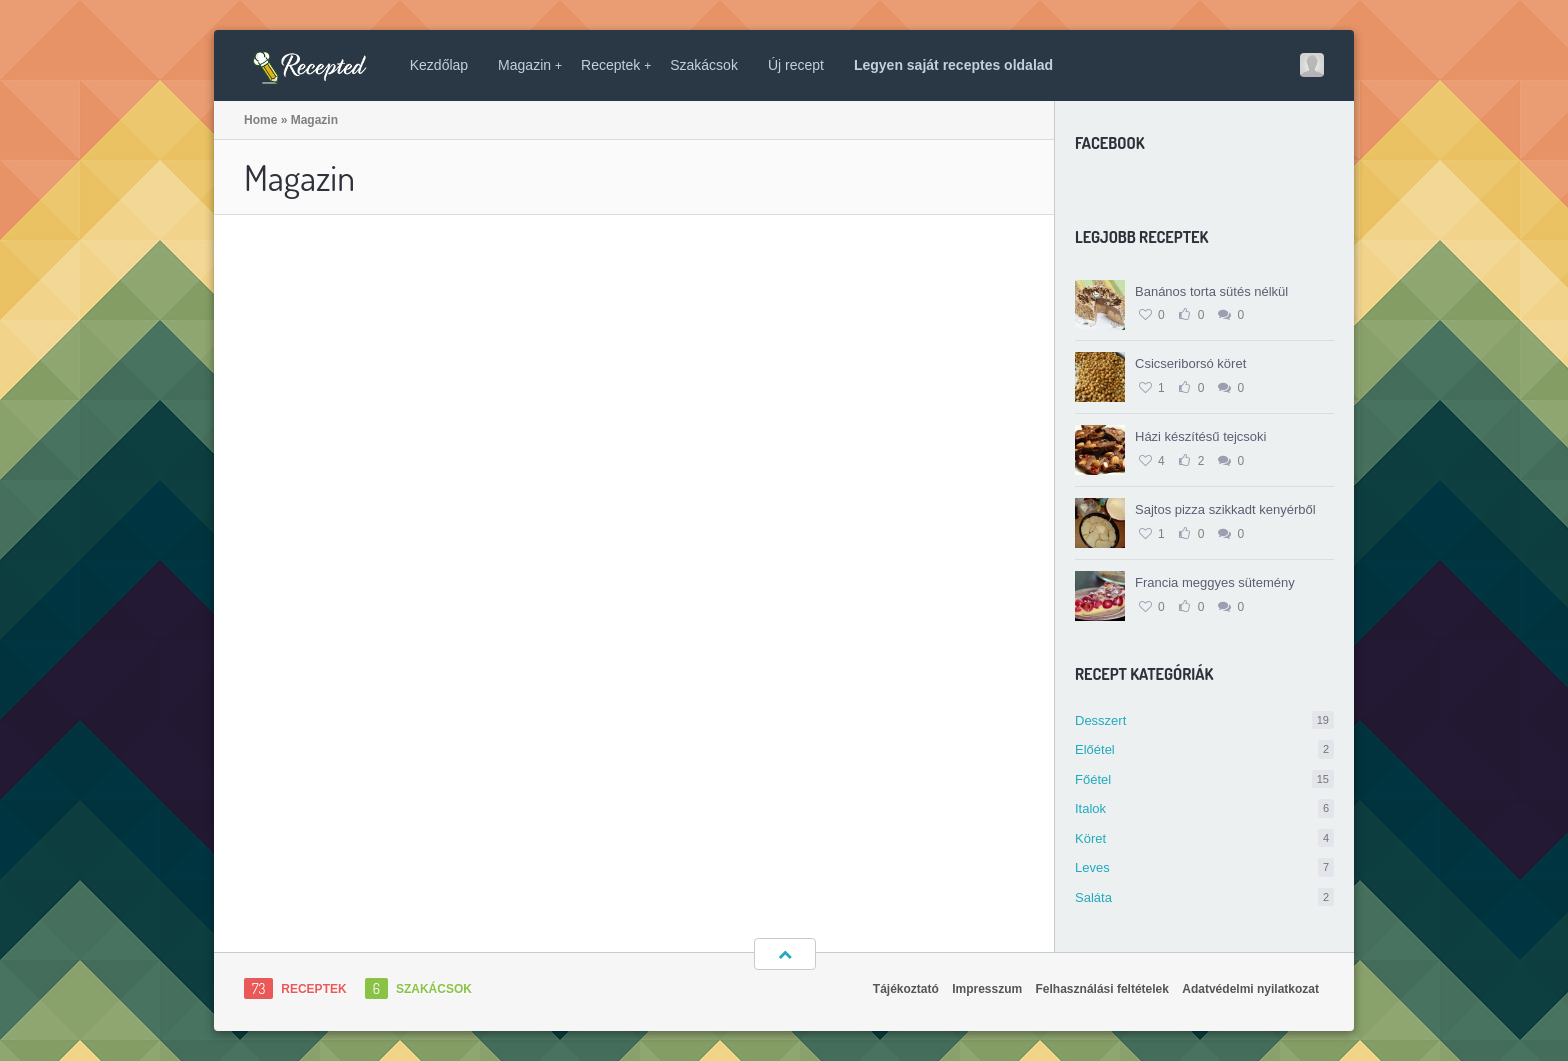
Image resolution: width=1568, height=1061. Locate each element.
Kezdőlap (439, 65)
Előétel (1204, 749)
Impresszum (987, 989)
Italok (1204, 808)
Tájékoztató (906, 989)
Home (260, 120)
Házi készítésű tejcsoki (1201, 436)
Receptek (616, 65)
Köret (1204, 838)
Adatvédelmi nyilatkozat (1250, 989)
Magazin (530, 65)
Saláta (1204, 897)
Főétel (1204, 779)
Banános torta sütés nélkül (1211, 291)
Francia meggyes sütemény (1215, 582)
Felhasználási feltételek (1102, 989)
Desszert (1204, 720)
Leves (1204, 867)
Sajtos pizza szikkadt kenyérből (1225, 509)
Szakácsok (704, 65)
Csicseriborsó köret (1190, 363)
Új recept (796, 65)
